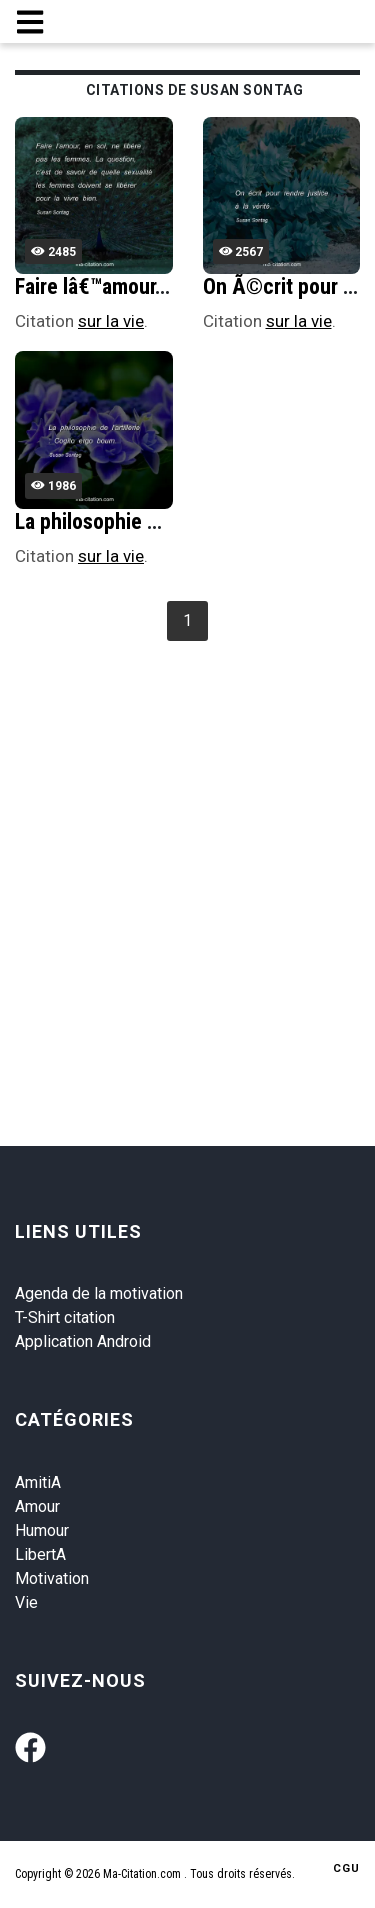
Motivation (52, 1578)
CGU (346, 1868)
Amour (37, 1506)
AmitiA (38, 1482)
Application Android (83, 1341)
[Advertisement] (187, 844)
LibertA (40, 1554)
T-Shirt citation (65, 1317)
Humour (42, 1530)
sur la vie (111, 321)
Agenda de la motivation (99, 1293)
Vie (26, 1602)
